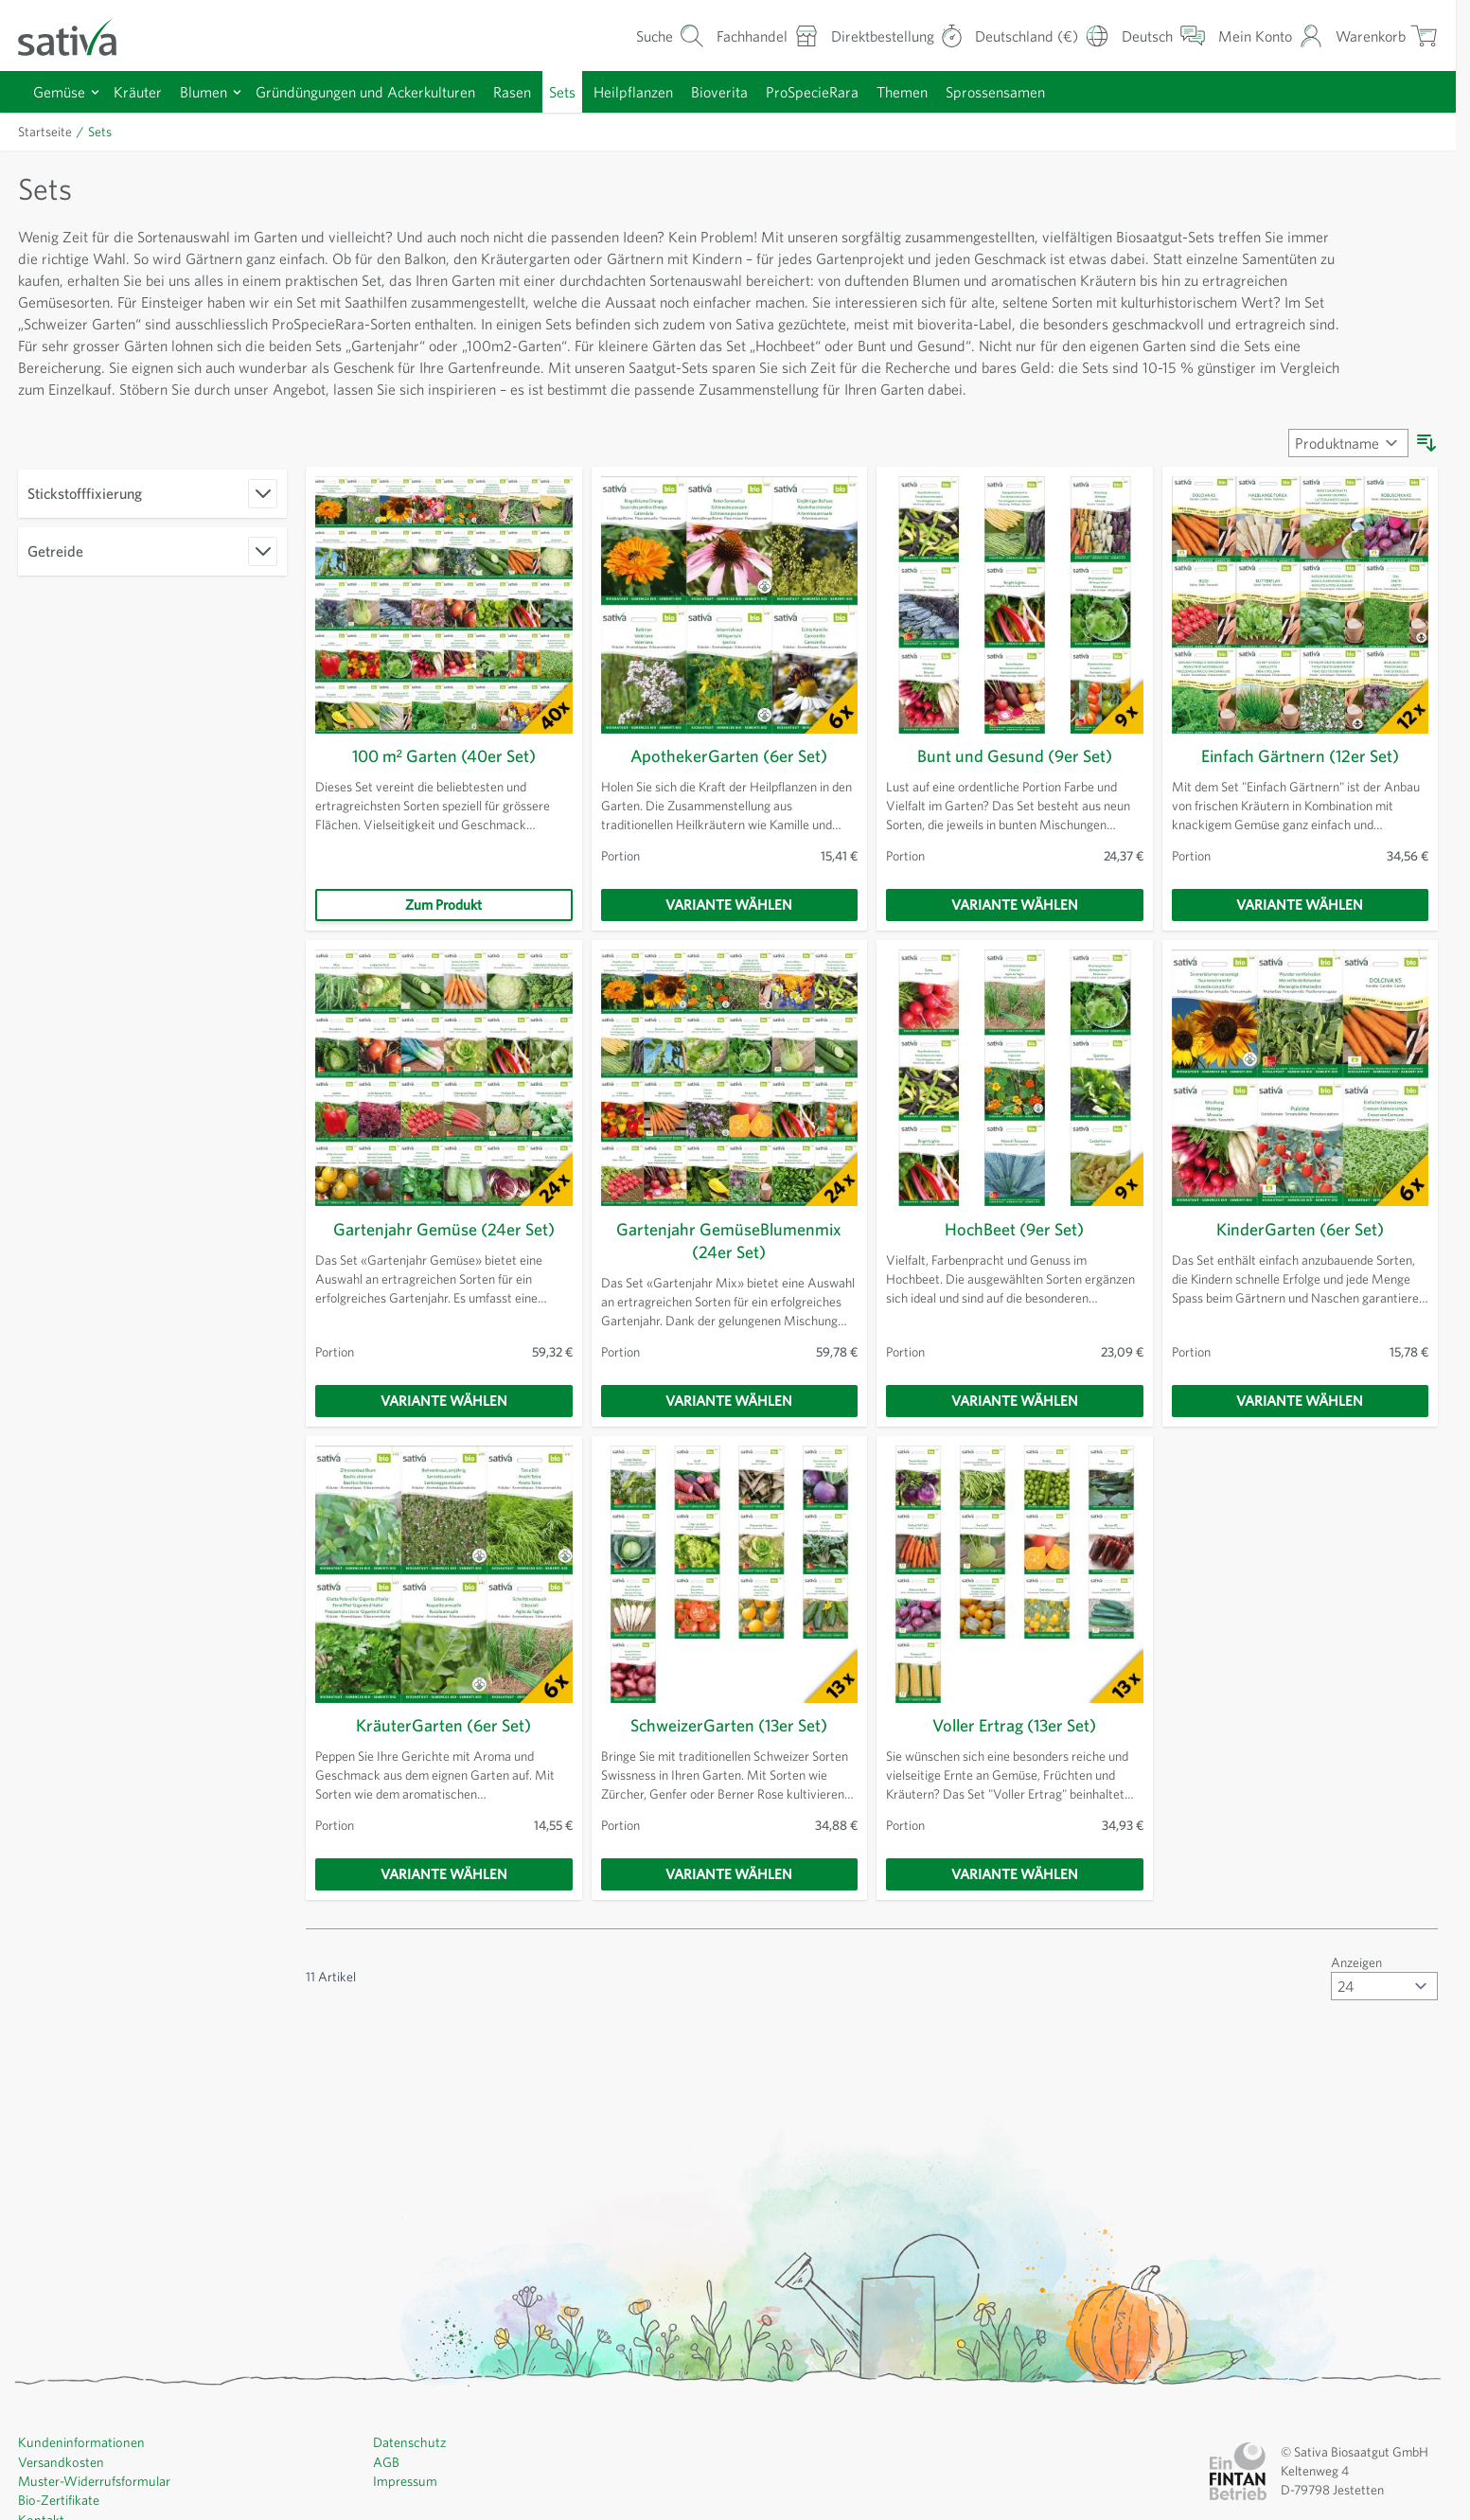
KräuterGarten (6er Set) (443, 1746)
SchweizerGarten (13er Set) (729, 1746)
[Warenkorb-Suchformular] (639, 35)
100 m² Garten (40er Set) (443, 778)
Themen (955, 91)
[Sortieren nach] (1345, 465)
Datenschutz (410, 2463)
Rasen (540, 91)
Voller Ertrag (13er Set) (1015, 1746)
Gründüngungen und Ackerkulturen (383, 91)
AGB (387, 2482)
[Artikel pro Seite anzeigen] (1382, 2007)
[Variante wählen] (730, 927)
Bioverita (760, 91)
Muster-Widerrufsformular (93, 2501)
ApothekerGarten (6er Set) (729, 778)
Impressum (405, 2501)
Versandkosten (62, 2482)
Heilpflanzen (671, 91)
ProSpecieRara (859, 91)
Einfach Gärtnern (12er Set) (1300, 778)
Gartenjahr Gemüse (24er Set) (443, 1251)
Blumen (212, 91)
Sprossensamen (1056, 91)
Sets (596, 91)
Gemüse (61, 91)
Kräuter (143, 91)
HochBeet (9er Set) (1015, 1251)
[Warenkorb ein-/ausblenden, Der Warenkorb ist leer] (1385, 35)
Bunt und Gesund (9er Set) (1014, 778)
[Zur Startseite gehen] (79, 35)
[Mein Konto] (1265, 35)
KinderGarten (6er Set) (1299, 1251)
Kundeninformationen (81, 2463)
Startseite (46, 131)
